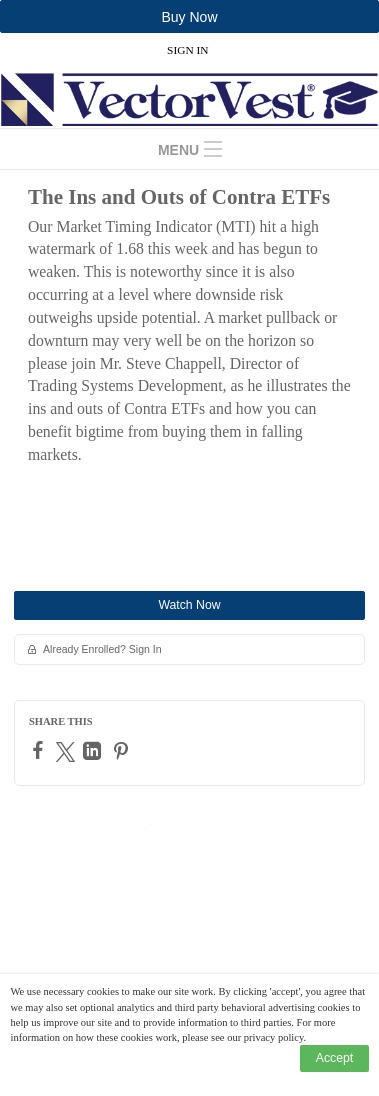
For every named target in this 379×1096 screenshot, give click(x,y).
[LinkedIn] (94, 751)
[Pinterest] (123, 751)
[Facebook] (40, 750)
